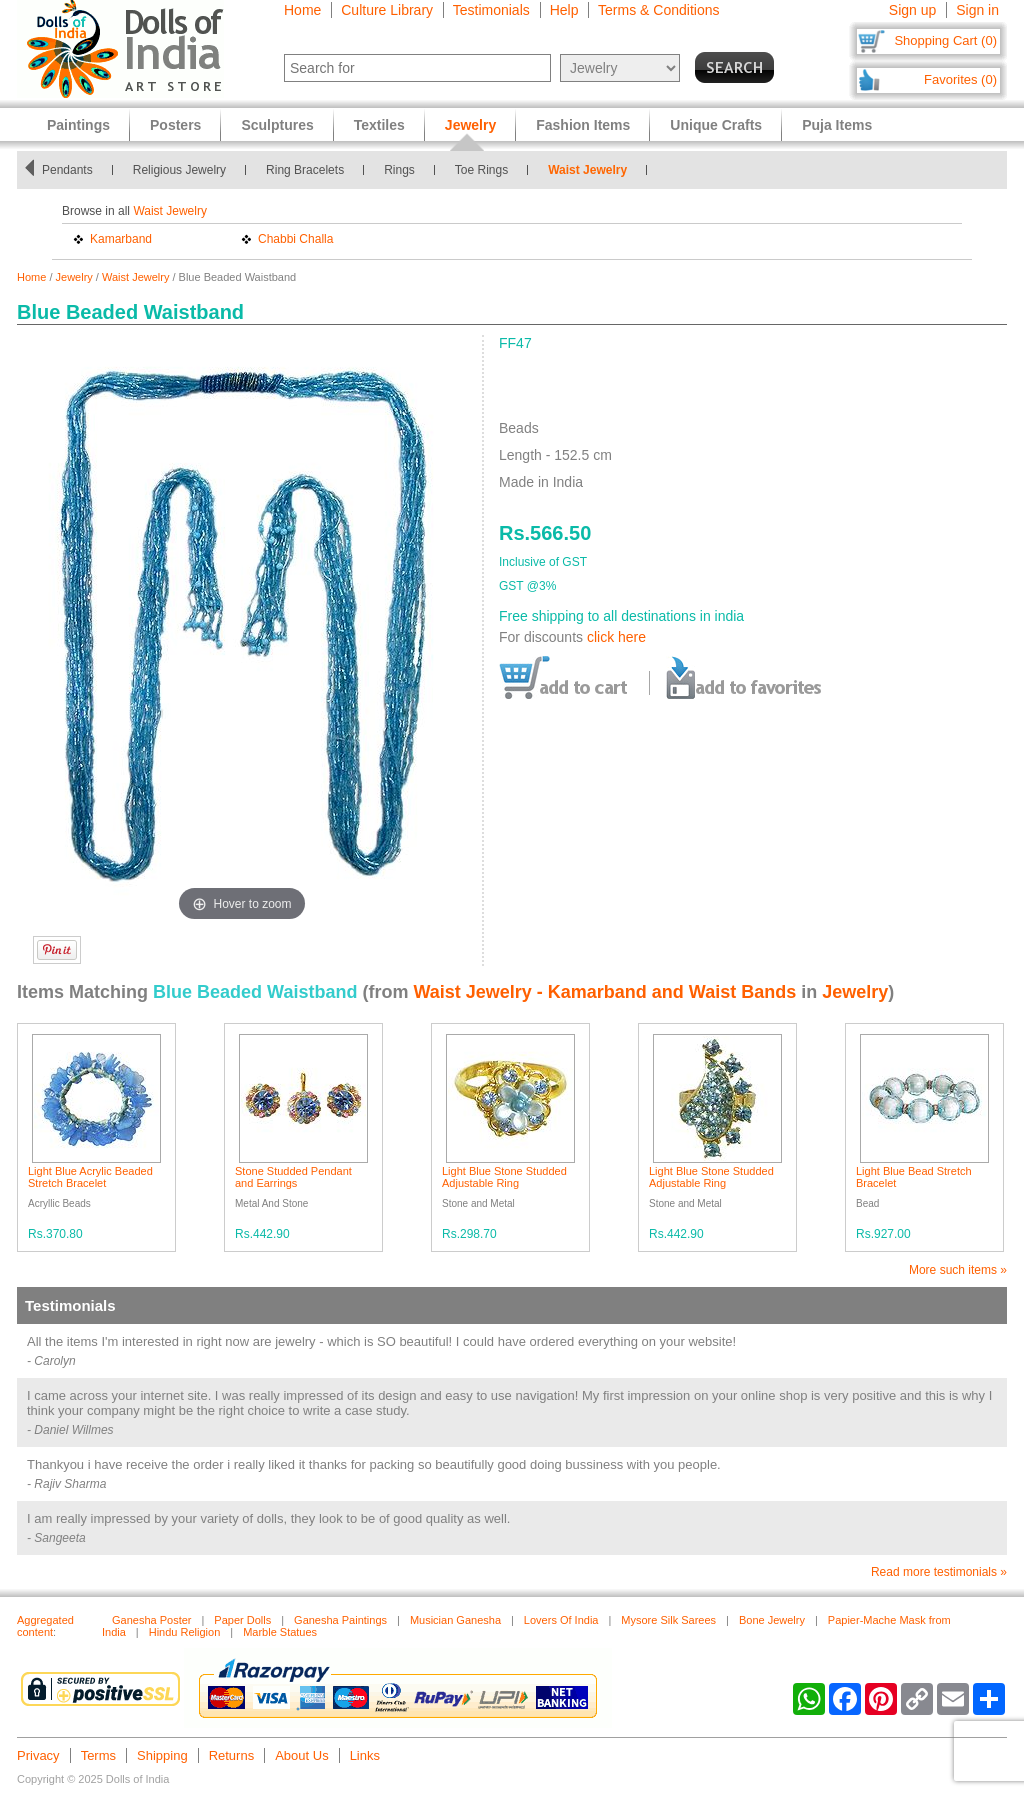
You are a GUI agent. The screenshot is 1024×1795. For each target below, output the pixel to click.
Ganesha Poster (152, 1620)
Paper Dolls (242, 1620)
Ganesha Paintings (340, 1620)
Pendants (79, 170)
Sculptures (277, 125)
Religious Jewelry (191, 170)
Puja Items (837, 125)
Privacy (38, 1755)
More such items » (958, 1270)
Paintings (78, 125)
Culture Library (387, 10)
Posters (175, 125)
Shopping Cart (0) (945, 40)
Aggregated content (45, 1626)
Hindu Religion (185, 1632)
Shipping (162, 1755)
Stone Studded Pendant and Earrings (293, 1177)
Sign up (912, 10)
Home (302, 10)
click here (616, 637)
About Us (301, 1755)
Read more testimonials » (939, 1572)
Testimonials (491, 10)
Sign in (977, 10)
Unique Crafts (716, 125)
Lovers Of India (561, 1620)
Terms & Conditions (658, 10)
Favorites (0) (960, 79)
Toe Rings (493, 170)
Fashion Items (583, 125)
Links (365, 1755)
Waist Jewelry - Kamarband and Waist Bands (604, 992)
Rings (411, 170)
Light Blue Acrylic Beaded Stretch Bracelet (90, 1177)
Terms (98, 1755)
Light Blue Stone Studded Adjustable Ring (504, 1177)
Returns (232, 1755)
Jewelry (74, 277)
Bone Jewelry (772, 1620)
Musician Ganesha (455, 1620)
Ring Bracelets (317, 170)
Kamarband (121, 239)
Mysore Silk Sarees (668, 1620)
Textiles (379, 125)
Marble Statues (280, 1632)
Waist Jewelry (599, 170)
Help (564, 10)
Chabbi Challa (295, 239)
